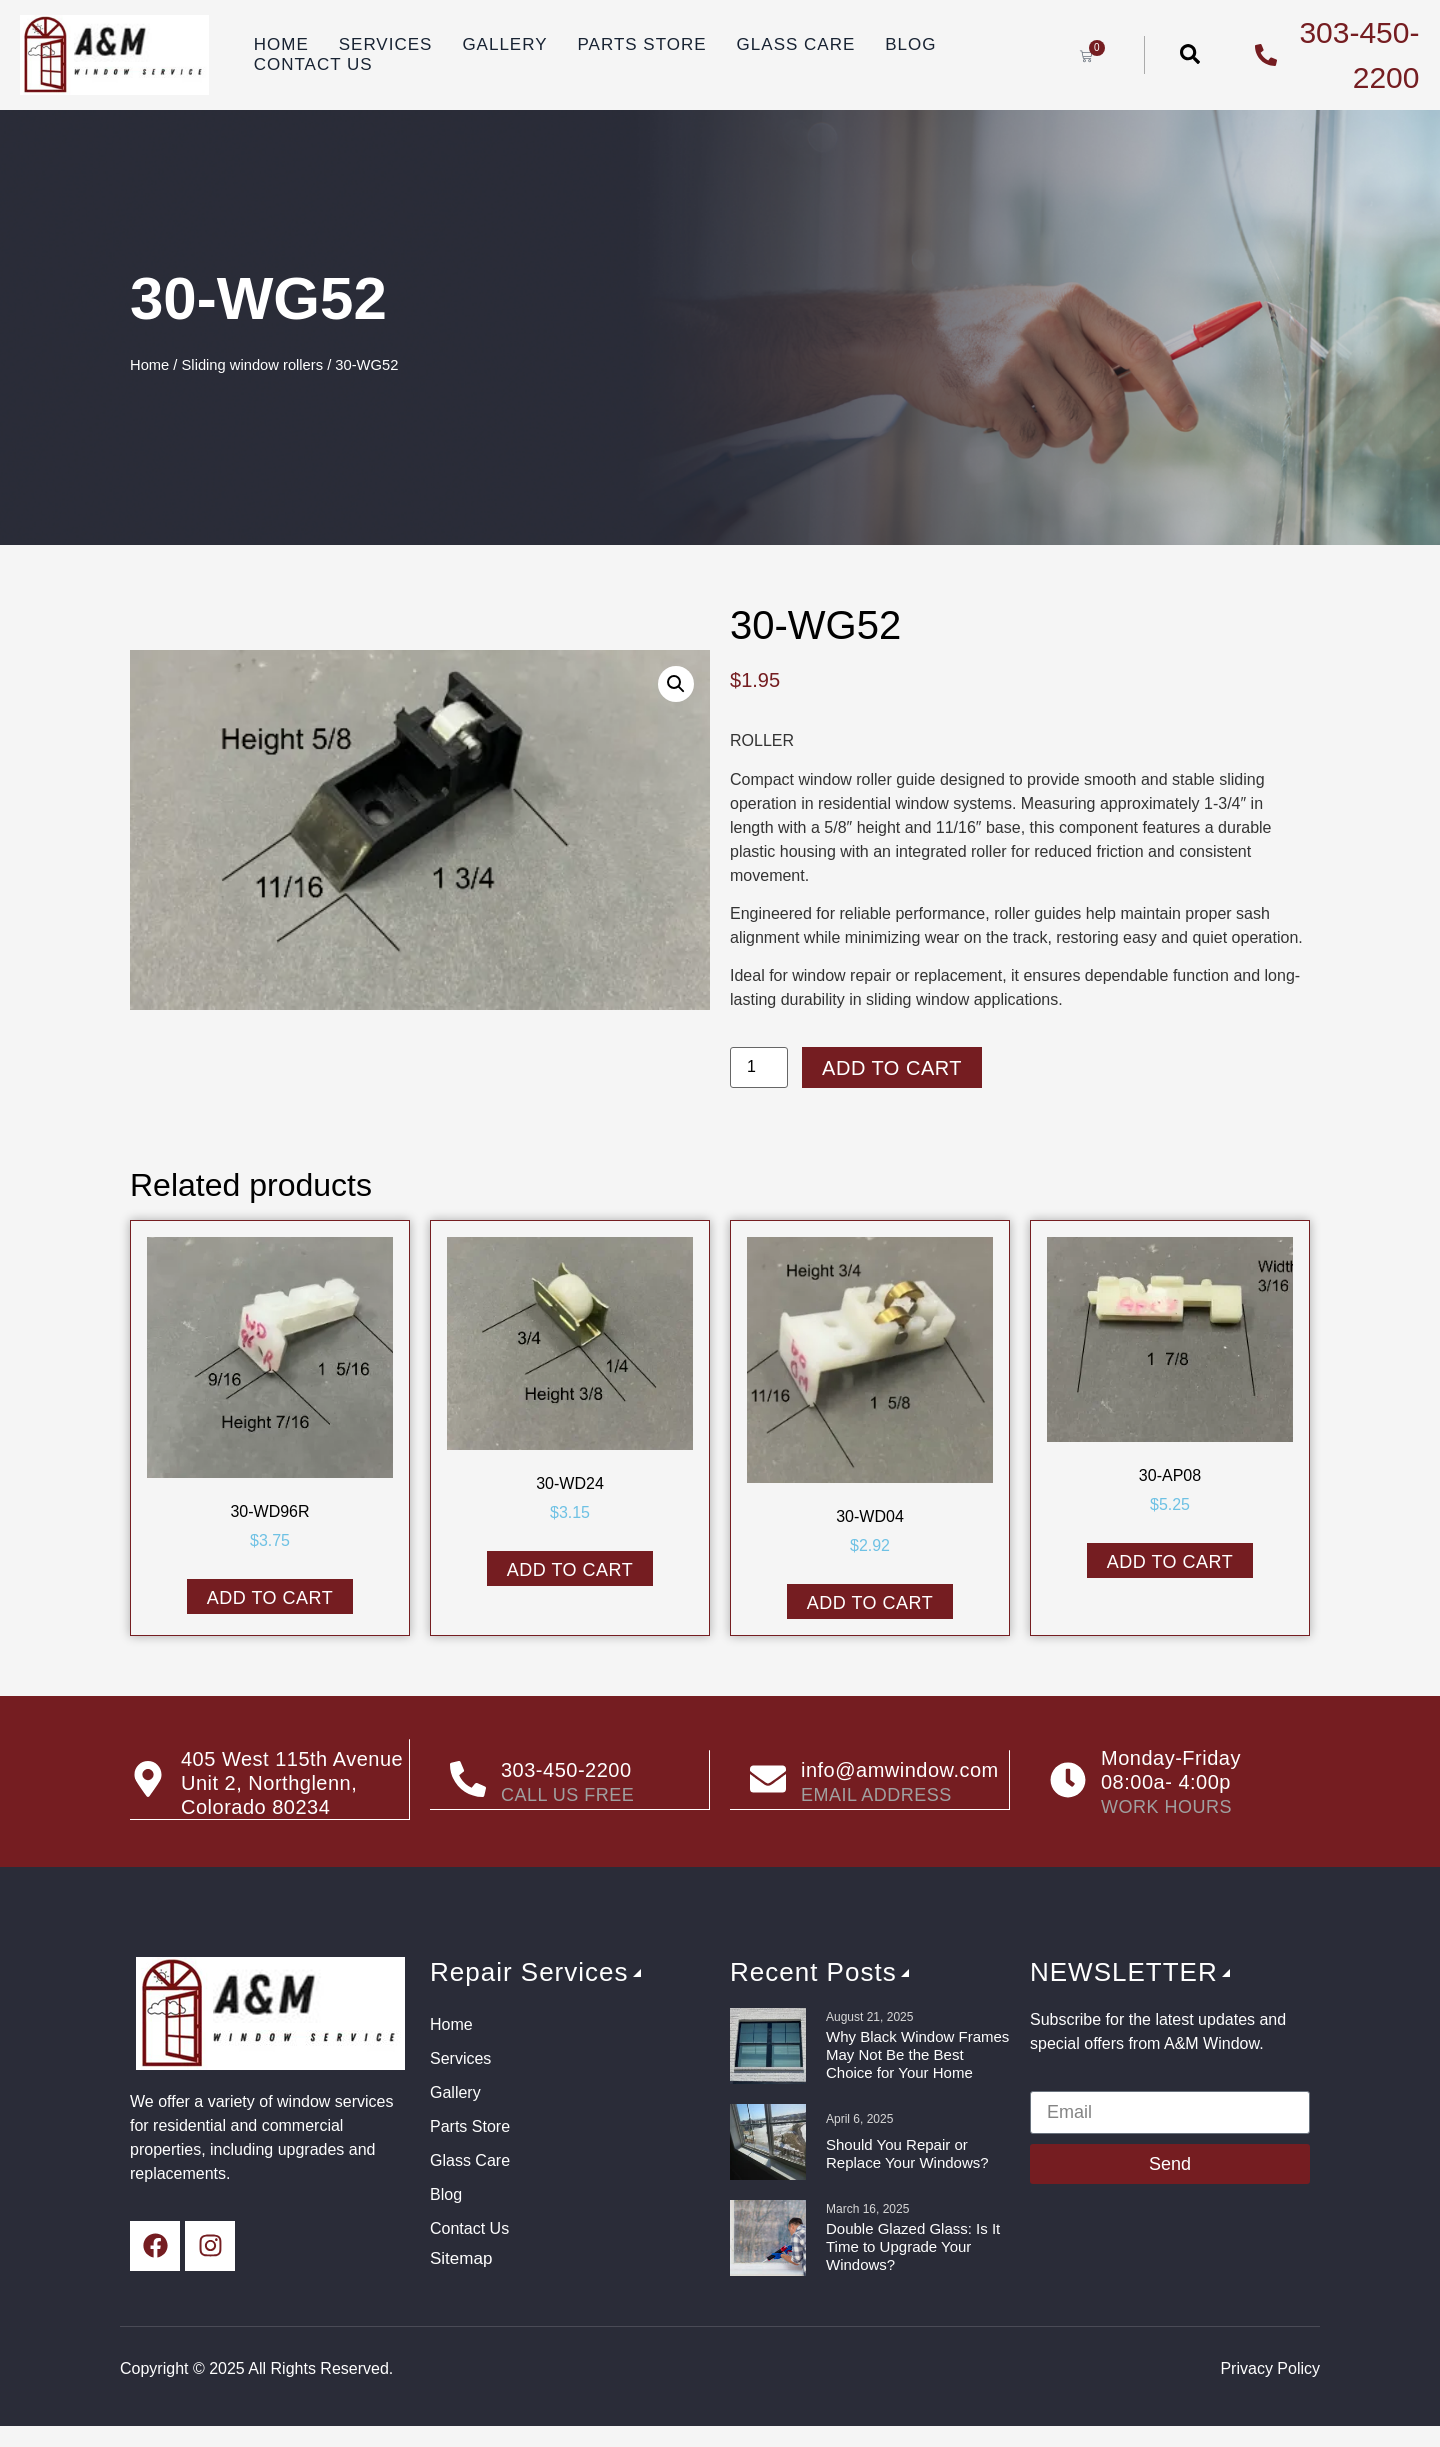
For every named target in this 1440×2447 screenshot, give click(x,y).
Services (386, 44)
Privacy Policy (1270, 2368)
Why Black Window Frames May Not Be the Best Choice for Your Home (917, 2054)
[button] (676, 684)
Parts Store (642, 44)
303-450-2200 (566, 1770)
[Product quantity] (759, 1067)
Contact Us (313, 64)
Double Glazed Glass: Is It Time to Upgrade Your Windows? (913, 2246)
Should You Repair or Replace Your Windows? (907, 2153)
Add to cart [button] (270, 1598)
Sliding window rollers (253, 365)
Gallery (504, 44)
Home (281, 44)
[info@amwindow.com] (768, 1780)
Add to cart (892, 1068)
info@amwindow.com (900, 1770)
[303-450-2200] (468, 1780)
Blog (910, 44)
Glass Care (796, 44)
